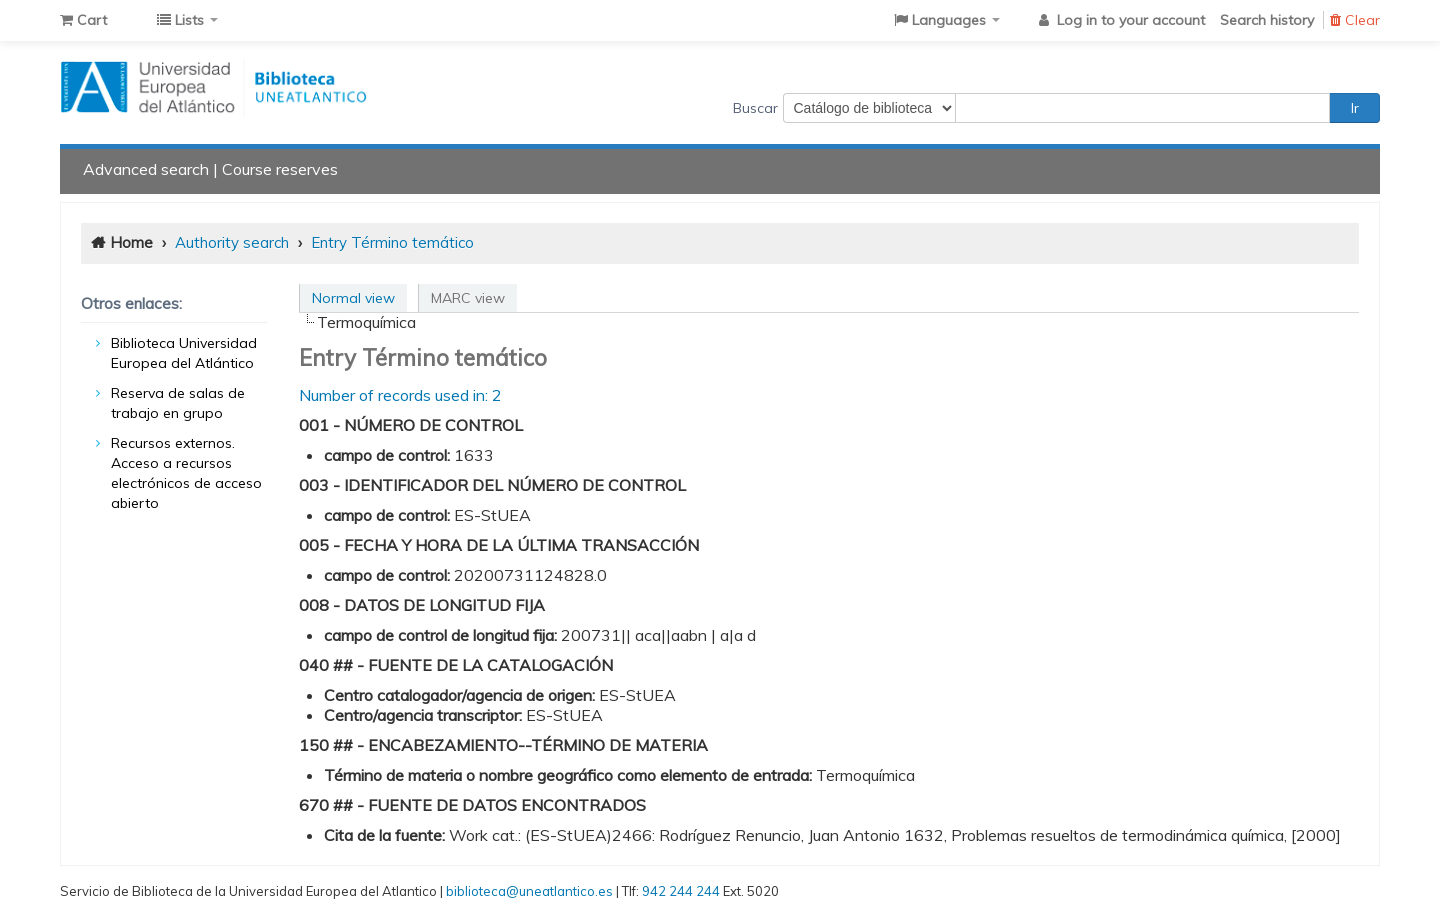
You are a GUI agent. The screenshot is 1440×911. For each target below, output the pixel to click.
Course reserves (280, 169)
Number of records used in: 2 (400, 395)
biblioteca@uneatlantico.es (529, 891)
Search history (1267, 20)
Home (131, 242)
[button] (83, 20)
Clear (1355, 20)
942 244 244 (681, 891)
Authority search (232, 242)
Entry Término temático (392, 242)
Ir (1355, 108)
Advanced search (146, 169)
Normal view (353, 298)
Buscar (755, 108)
